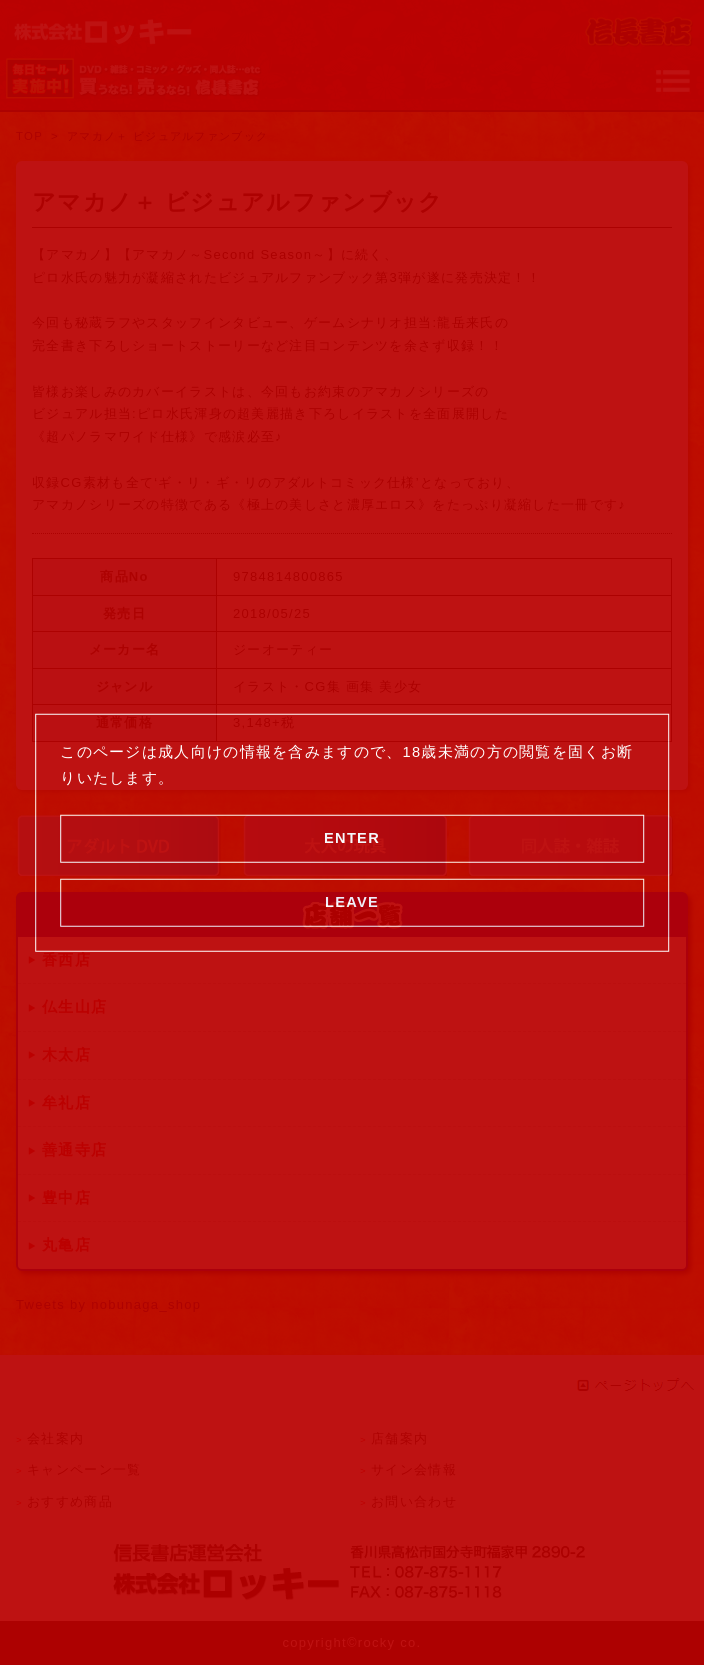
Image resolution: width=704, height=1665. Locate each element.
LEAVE (352, 902)
